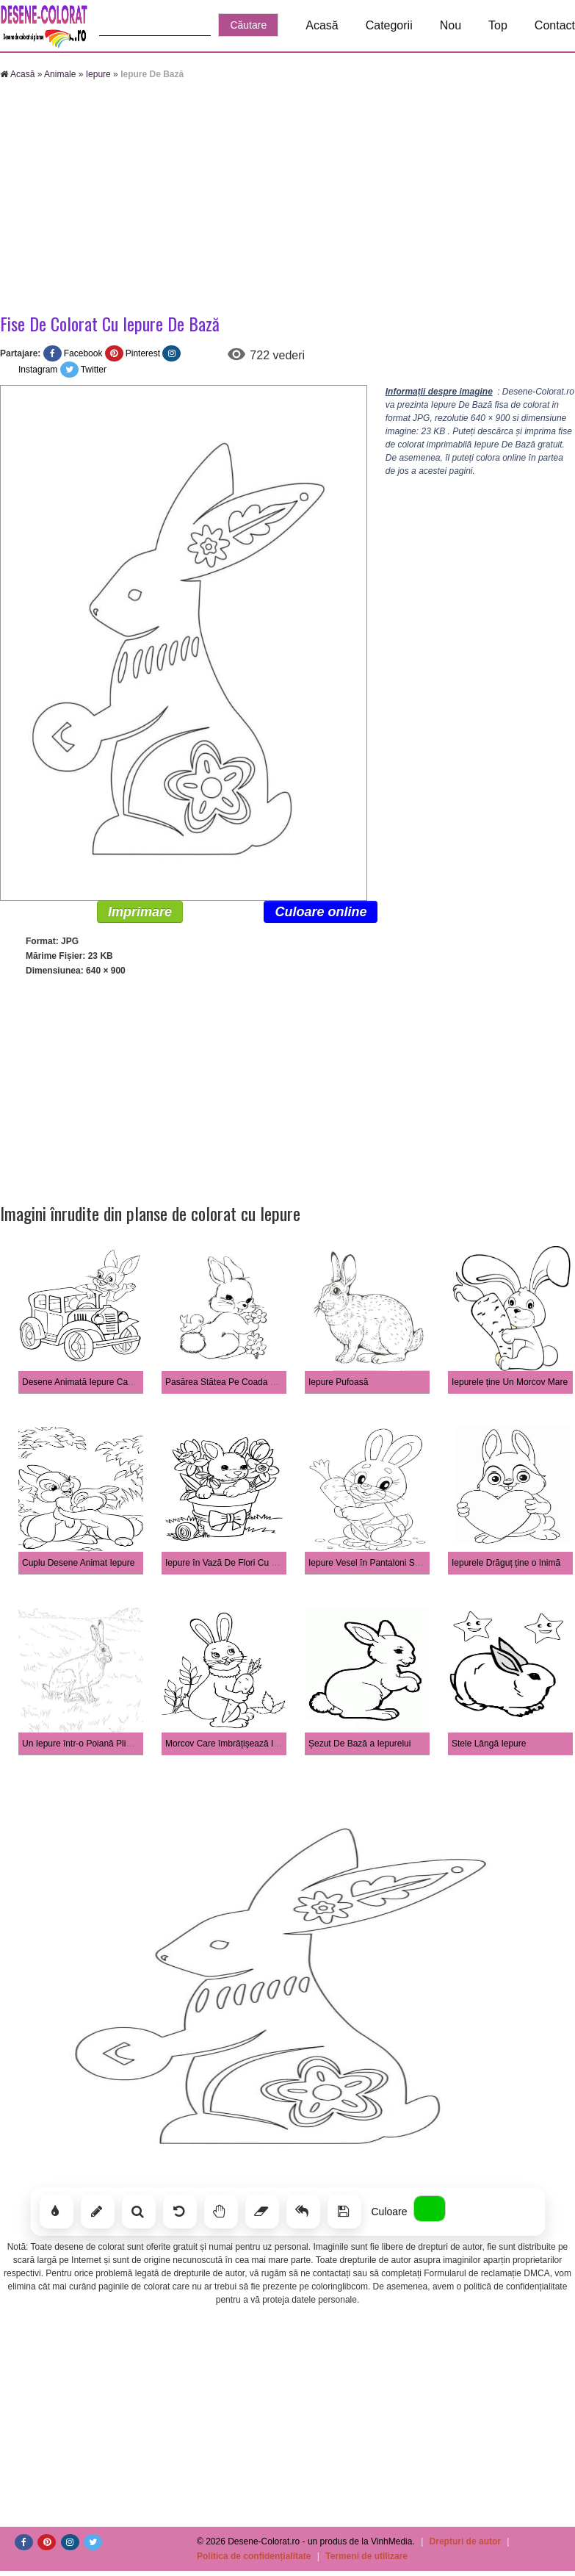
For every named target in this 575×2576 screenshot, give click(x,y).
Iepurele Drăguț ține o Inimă (506, 1563)
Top (497, 25)
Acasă (321, 25)
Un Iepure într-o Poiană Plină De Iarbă (97, 1743)
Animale (60, 74)
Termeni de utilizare (366, 2556)
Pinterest (143, 353)
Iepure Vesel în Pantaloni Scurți (369, 1563)
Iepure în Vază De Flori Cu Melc (227, 1563)
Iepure (98, 74)
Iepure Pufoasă (338, 1382)
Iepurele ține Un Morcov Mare (510, 1382)
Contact (555, 25)
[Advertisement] (287, 198)
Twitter (93, 369)
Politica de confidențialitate (254, 2556)
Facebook (83, 353)
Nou (450, 25)
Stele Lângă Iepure (489, 1743)
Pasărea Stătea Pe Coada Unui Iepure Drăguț (254, 1382)
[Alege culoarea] (429, 2208)
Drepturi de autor (465, 2541)
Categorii (389, 25)
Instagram (37, 369)
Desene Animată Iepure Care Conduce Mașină (113, 1382)
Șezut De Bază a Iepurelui (359, 1743)
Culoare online (320, 911)
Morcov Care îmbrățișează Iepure (230, 1743)
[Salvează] (344, 2211)
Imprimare (140, 911)
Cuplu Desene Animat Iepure (78, 1563)
